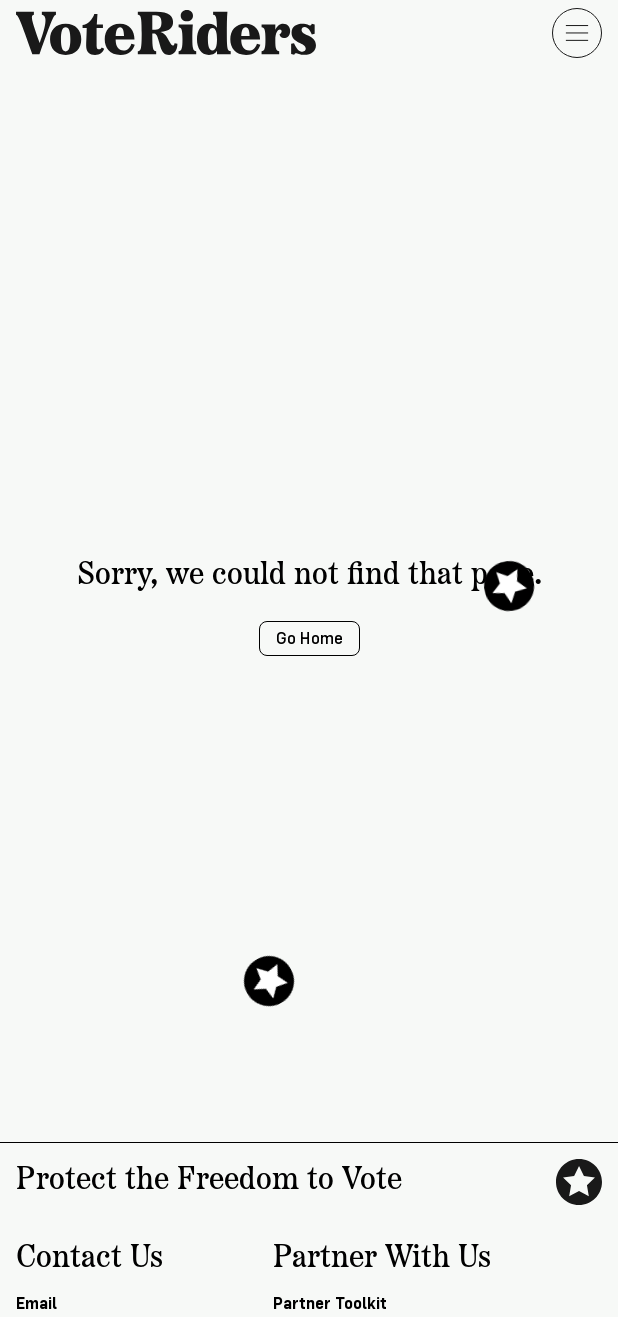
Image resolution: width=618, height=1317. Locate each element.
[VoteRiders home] (176, 32)
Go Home (309, 638)
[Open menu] (577, 33)
